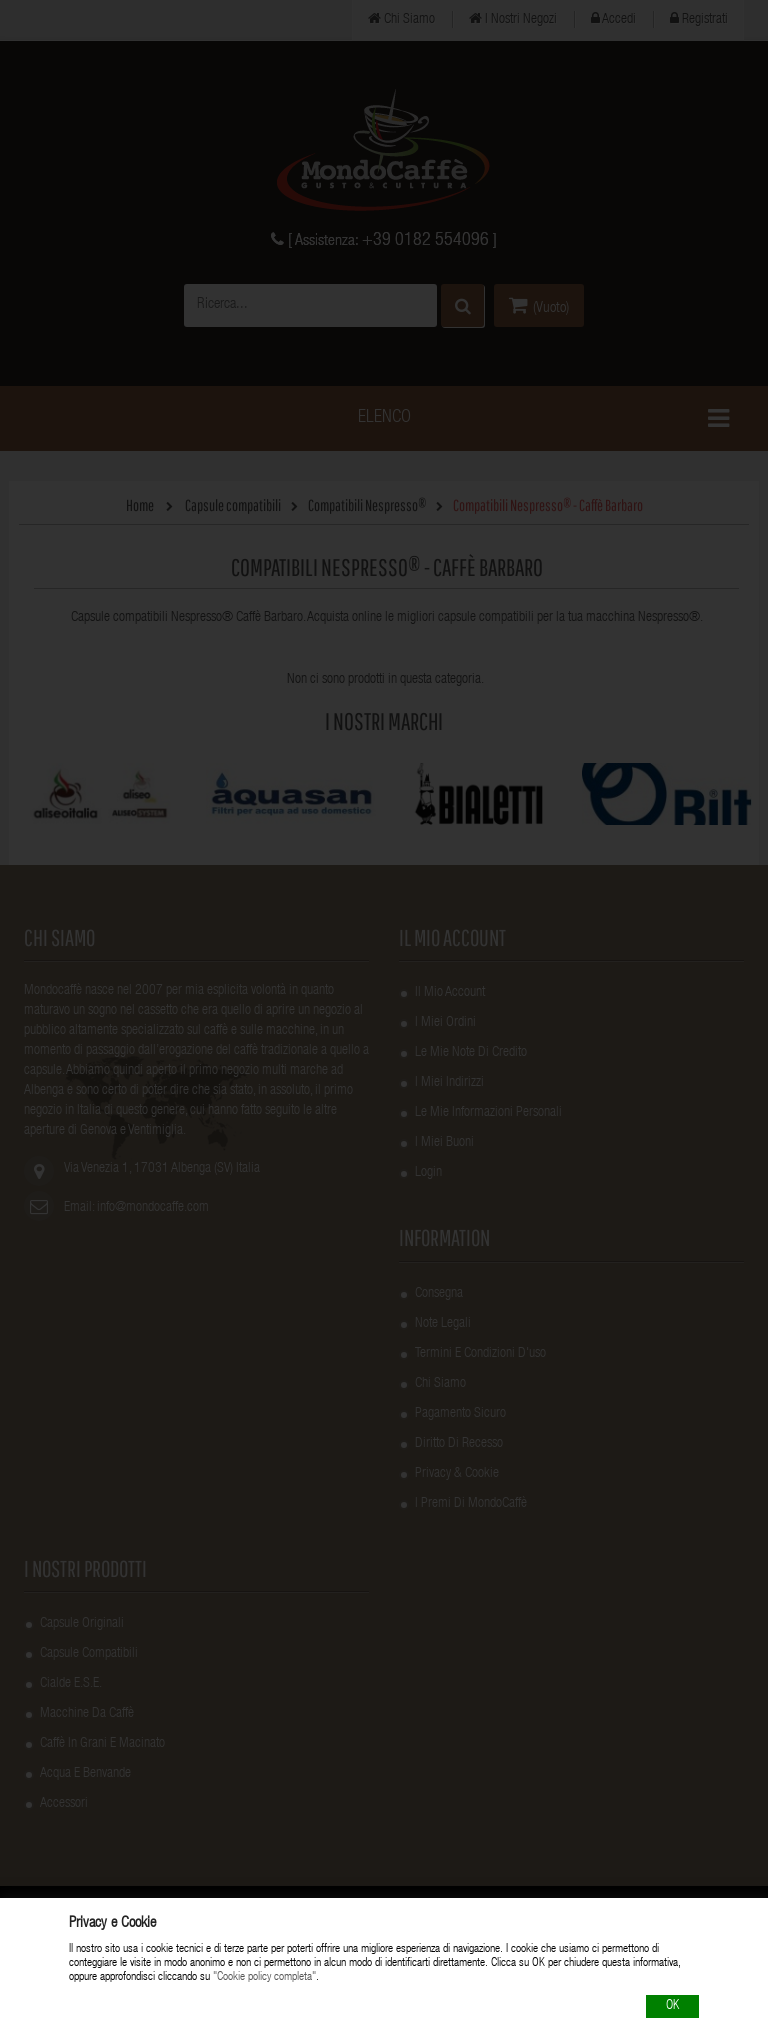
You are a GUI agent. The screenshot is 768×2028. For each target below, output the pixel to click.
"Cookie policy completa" (264, 1978)
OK (672, 2006)
